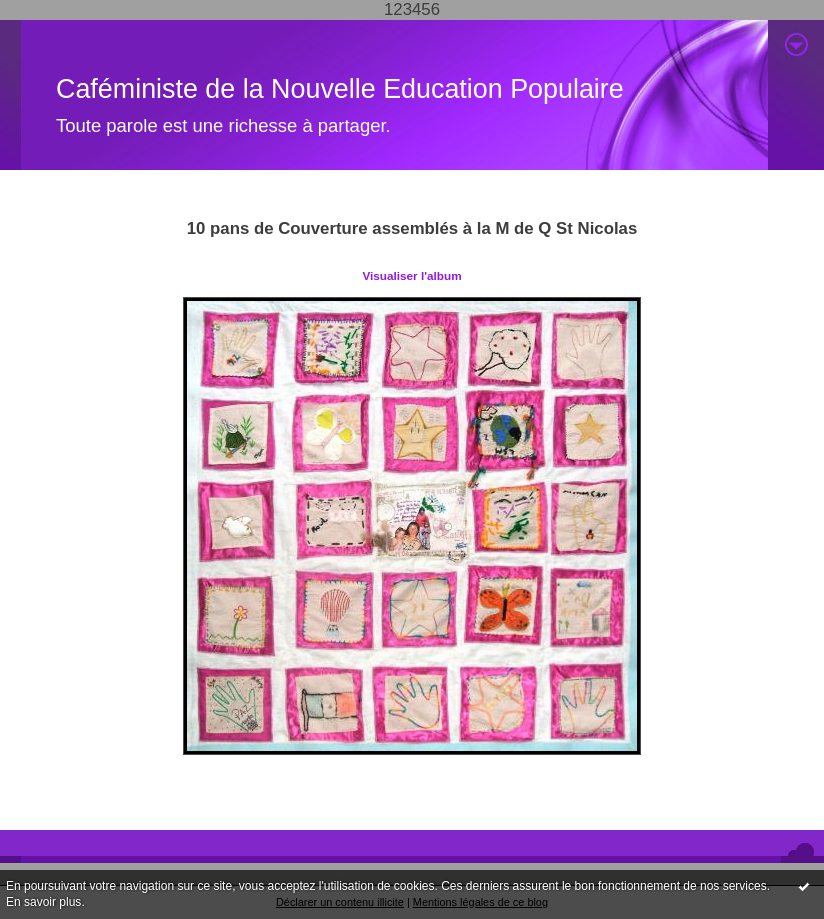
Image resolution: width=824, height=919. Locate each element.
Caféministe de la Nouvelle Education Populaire (340, 89)
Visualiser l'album (411, 275)
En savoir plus (43, 902)
